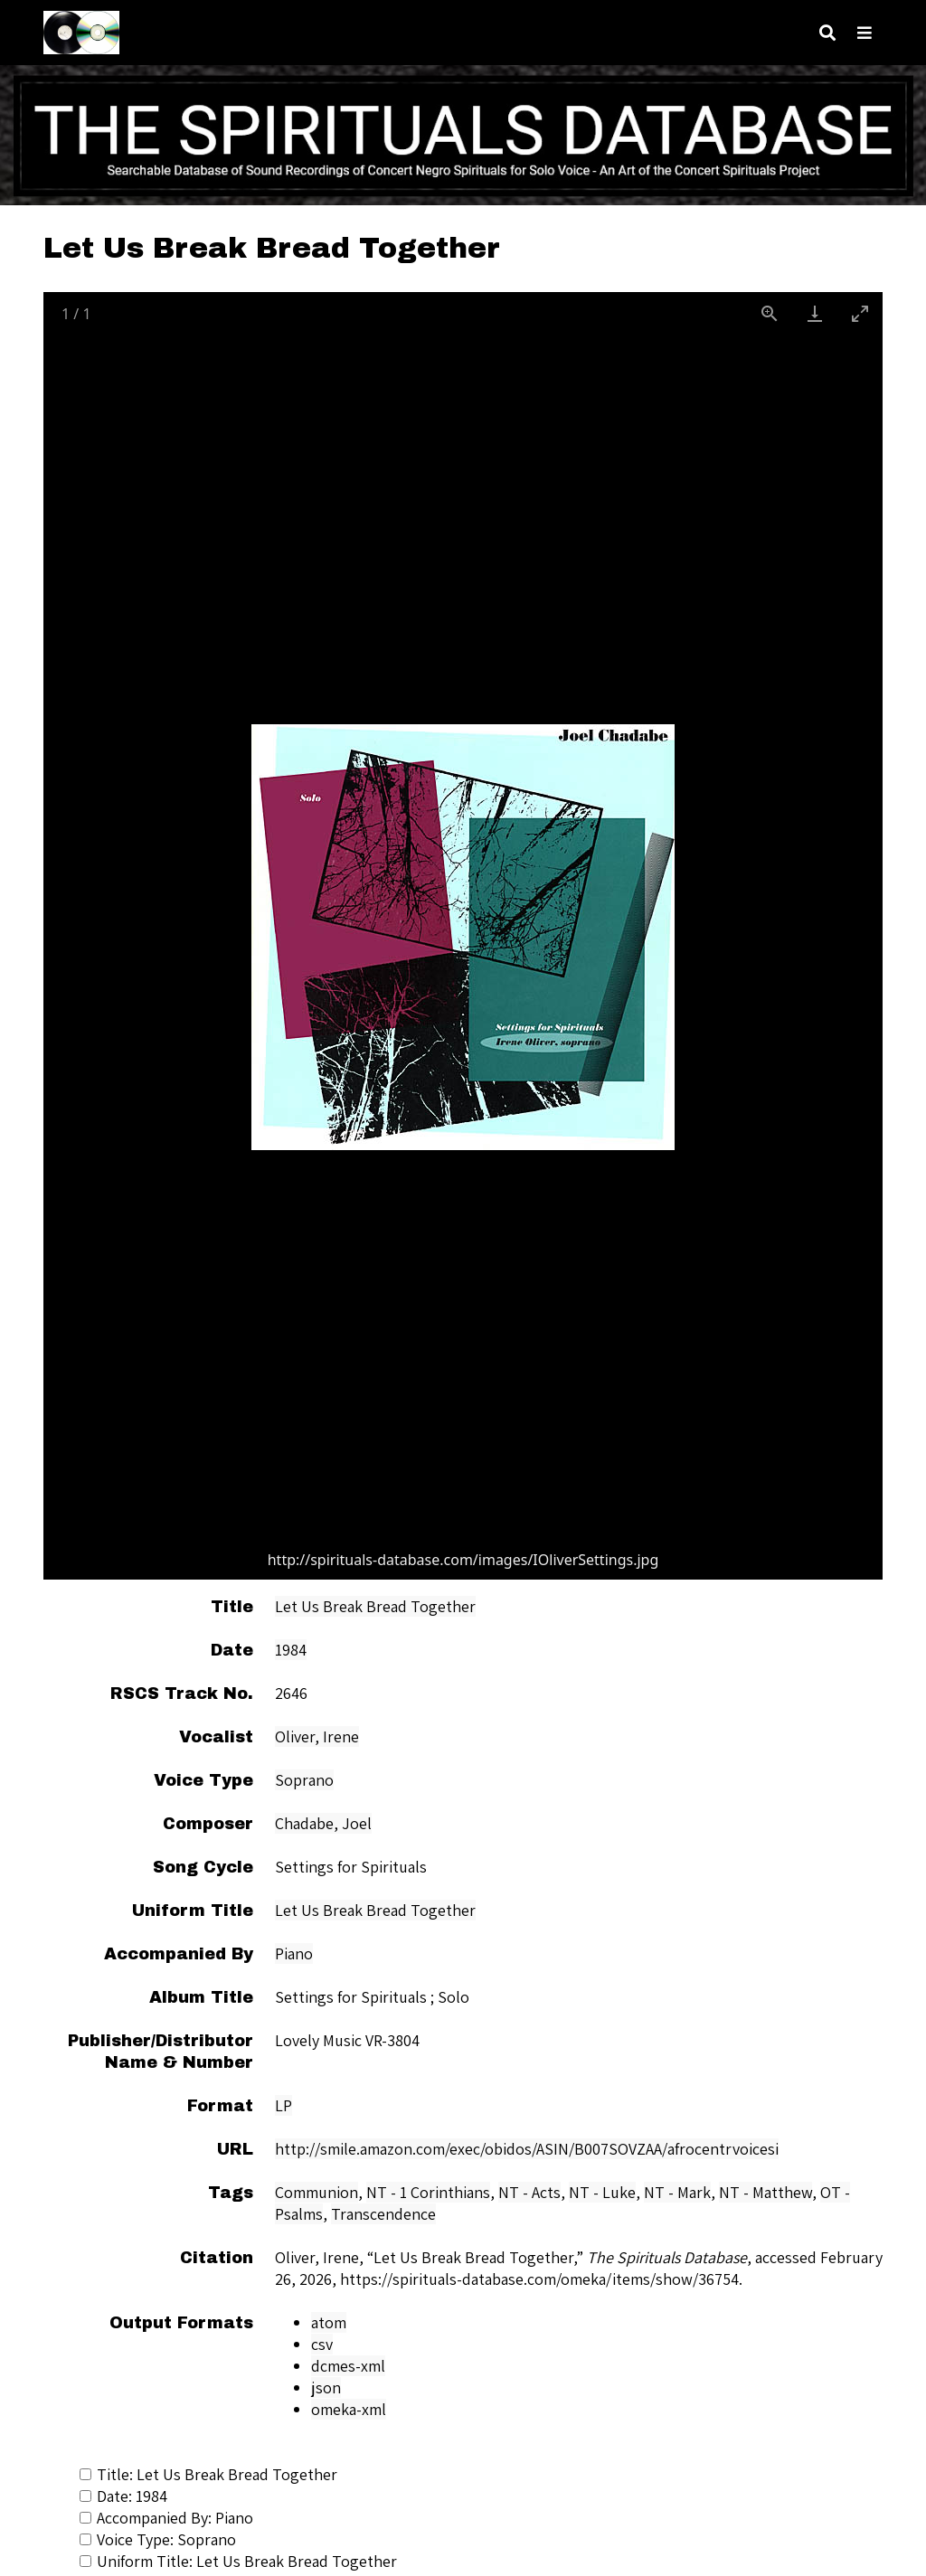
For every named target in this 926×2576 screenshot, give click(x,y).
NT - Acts (529, 2192)
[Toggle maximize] (860, 313)
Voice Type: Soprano (158, 2539)
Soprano (304, 1779)
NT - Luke (602, 2192)
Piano (294, 1953)
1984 (291, 1649)
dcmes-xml (348, 2365)
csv (322, 2344)
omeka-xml (348, 2409)
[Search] (827, 33)
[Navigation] (864, 33)
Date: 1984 (123, 2496)
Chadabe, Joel (323, 1823)
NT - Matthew (765, 2192)
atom (328, 2322)
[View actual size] (769, 313)
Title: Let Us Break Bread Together (208, 2474)
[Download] (814, 313)
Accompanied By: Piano (166, 2517)
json (326, 2387)
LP (283, 2105)
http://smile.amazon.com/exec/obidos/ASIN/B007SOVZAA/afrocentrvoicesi (527, 2148)
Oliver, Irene (317, 1736)
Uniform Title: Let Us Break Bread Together (238, 2561)
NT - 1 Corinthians (428, 2192)
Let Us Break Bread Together (375, 1606)
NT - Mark (677, 2192)
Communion (316, 2192)
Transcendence (383, 2213)
